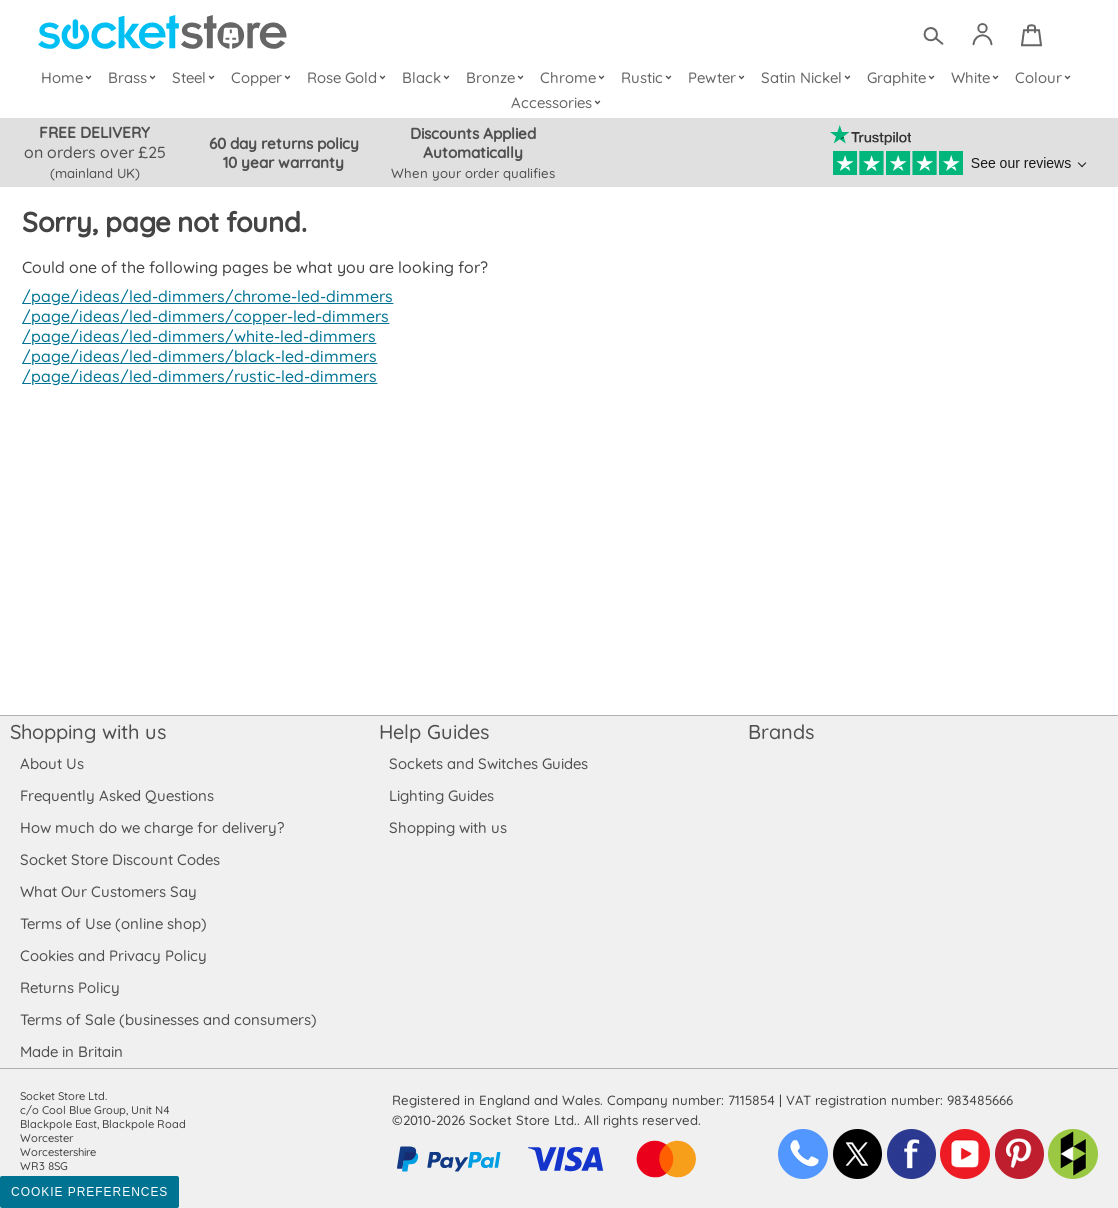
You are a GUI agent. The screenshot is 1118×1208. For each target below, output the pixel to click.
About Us (51, 763)
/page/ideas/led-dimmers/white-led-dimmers (193, 336)
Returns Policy (69, 987)
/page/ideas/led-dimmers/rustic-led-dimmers (194, 376)
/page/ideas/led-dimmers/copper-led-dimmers (200, 316)
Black (430, 77)
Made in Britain (72, 1051)
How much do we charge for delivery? (151, 827)
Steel (197, 77)
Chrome (575, 77)
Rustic (648, 77)
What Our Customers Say (108, 891)
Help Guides (434, 731)
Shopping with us (88, 731)
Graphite (903, 77)
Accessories (559, 102)
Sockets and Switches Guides (489, 763)
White (977, 77)
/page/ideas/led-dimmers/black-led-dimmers (194, 356)
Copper (265, 77)
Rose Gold (351, 77)
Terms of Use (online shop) (113, 923)
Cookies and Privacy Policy (113, 955)
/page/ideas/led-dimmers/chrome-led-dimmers (202, 296)
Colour (1045, 77)
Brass (137, 77)
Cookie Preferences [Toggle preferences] (89, 1192)
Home (71, 77)
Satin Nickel (808, 77)
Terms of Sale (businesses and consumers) (167, 1019)
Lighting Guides (442, 795)
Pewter (719, 77)
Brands (781, 731)
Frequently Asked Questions (116, 795)
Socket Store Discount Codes (119, 859)
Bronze (498, 77)
